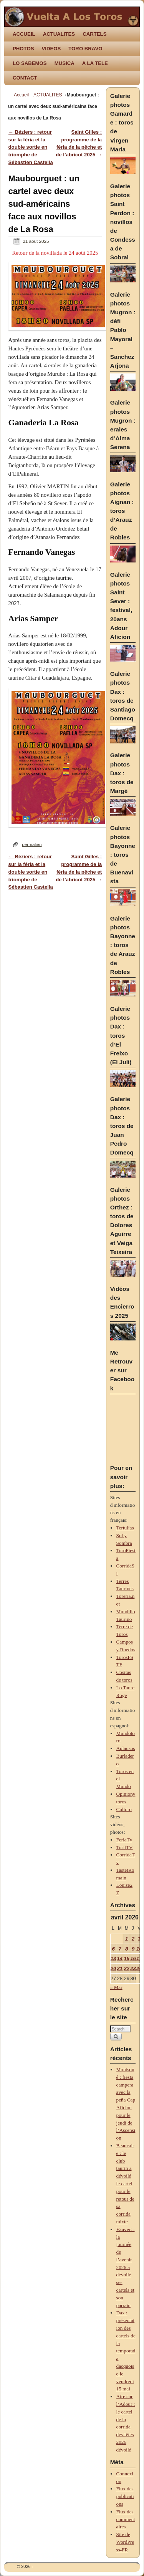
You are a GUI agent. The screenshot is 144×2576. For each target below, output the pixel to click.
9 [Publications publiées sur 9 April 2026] (133, 1949)
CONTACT (25, 78)
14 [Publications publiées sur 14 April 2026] (120, 1958)
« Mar (116, 1987)
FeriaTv (124, 1840)
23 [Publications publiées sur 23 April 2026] (133, 1968)
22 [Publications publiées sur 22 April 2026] (126, 1968)
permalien (31, 844)
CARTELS (94, 34)
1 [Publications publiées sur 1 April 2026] (126, 1939)
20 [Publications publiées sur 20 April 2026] (113, 1968)
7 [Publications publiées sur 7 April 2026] (119, 1949)
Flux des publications (125, 2496)
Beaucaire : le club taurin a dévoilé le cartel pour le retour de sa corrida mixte (125, 2183)
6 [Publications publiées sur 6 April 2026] (113, 1949)
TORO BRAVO (85, 48)
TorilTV (124, 1847)
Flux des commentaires (125, 2519)
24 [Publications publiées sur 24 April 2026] (139, 1968)
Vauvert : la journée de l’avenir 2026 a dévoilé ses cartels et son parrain (125, 2267)
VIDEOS (51, 48)
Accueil (21, 95)
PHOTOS (23, 48)
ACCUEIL (24, 34)
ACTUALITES (59, 34)
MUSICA (64, 63)
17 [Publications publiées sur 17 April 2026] (139, 1958)
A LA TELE (95, 63)
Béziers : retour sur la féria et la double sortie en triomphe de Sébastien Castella (30, 147)
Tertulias (125, 1528)
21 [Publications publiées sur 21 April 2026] (120, 1968)
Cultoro (124, 1809)
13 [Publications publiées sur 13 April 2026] (113, 1958)
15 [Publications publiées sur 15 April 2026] (126, 1958)
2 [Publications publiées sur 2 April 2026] (133, 1939)
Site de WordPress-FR (125, 2542)
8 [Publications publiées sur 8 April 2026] (126, 1949)
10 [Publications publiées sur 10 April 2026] (139, 1949)
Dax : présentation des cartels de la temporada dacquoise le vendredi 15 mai (126, 2351)
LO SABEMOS (30, 63)
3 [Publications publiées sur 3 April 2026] (139, 1939)
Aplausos (125, 1748)
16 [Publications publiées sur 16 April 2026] (133, 1958)
